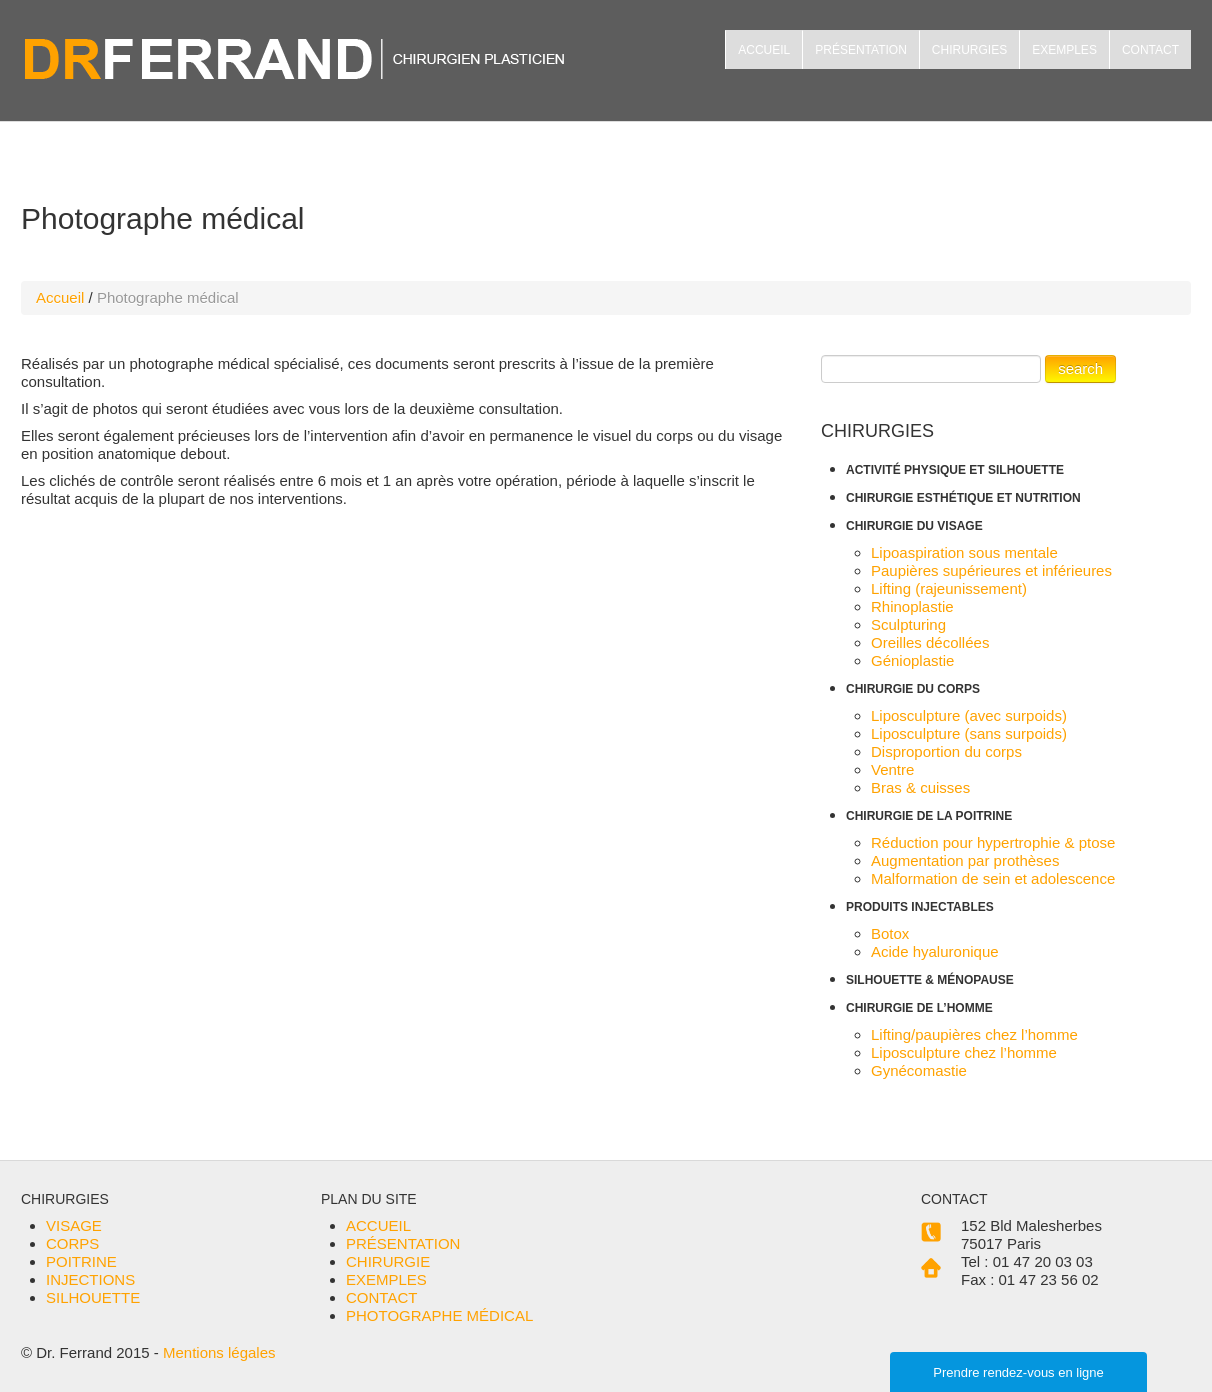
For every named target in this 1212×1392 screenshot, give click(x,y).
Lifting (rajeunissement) (949, 588)
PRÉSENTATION (861, 50)
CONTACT (1150, 50)
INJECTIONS (90, 1279)
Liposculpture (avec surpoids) (969, 715)
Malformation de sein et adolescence (993, 878)
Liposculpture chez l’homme (964, 1052)
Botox (890, 933)
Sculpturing (908, 624)
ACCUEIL (764, 50)
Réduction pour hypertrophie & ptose (993, 842)
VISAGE (74, 1225)
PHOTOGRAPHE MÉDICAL (439, 1315)
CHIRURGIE (388, 1261)
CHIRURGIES (969, 50)
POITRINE (81, 1261)
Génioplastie (912, 660)
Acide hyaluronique (935, 951)
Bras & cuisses (920, 787)
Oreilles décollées (930, 642)
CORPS (72, 1243)
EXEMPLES (1064, 50)
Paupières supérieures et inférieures (991, 570)
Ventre (892, 769)
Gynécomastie (919, 1070)
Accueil (60, 297)
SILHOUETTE (93, 1297)
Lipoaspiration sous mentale (964, 552)
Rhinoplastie (912, 606)
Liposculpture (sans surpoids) (969, 733)
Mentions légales (219, 1352)
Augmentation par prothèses (965, 860)
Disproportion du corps (946, 751)
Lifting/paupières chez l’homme (974, 1034)
